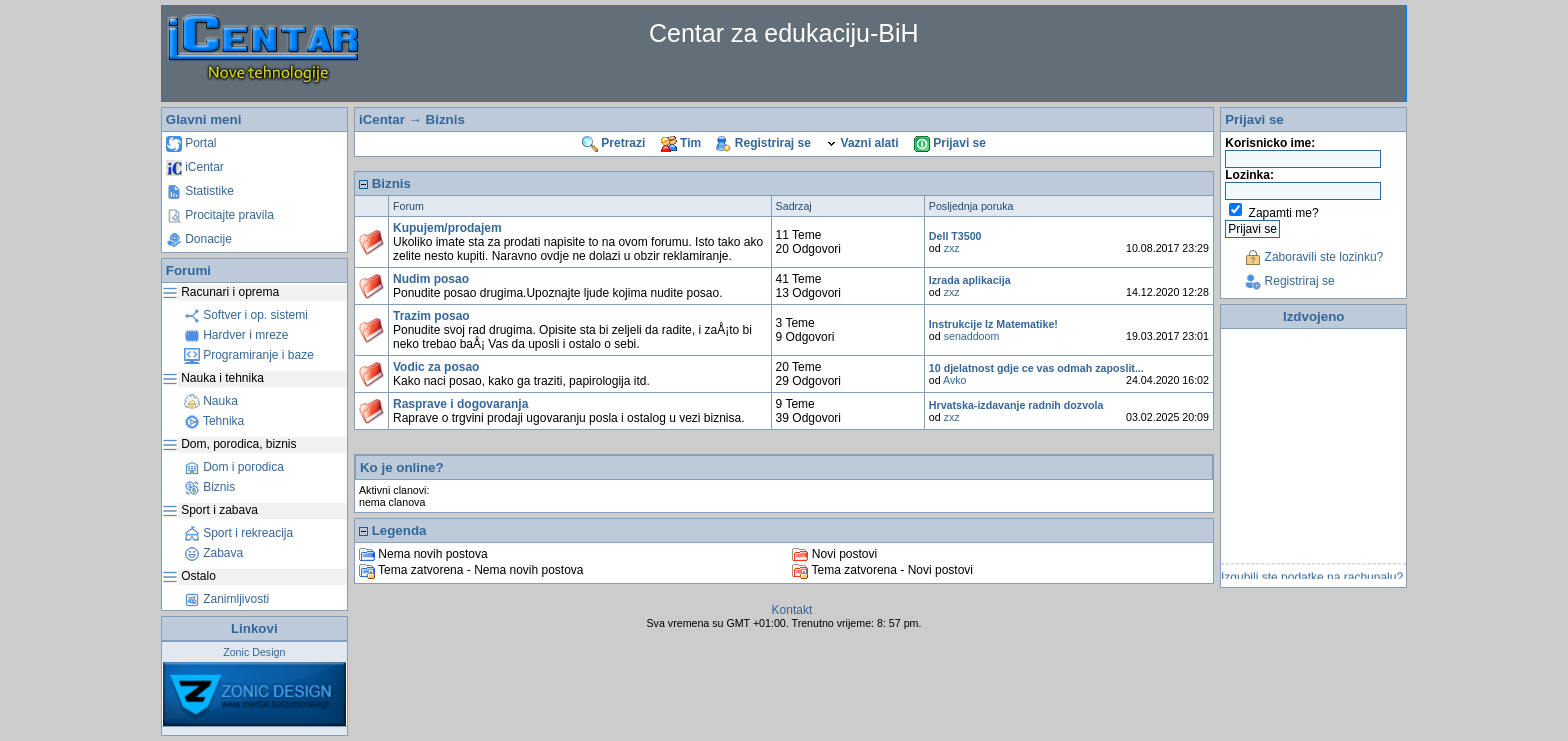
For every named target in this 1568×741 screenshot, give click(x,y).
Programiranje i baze (249, 355)
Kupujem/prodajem (447, 228)
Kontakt (792, 610)
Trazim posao (431, 316)
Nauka (211, 401)
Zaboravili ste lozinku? (1314, 257)
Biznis (209, 487)
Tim (681, 143)
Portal (191, 143)
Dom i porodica (234, 467)
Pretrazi (613, 143)
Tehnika (214, 421)
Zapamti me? (1284, 213)
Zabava (213, 553)
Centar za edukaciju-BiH (784, 33)
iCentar (195, 167)
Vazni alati (862, 143)
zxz (952, 248)
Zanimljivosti (226, 599)
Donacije (199, 239)
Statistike (200, 191)
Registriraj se (763, 143)
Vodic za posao (436, 367)
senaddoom (972, 336)
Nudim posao (431, 279)
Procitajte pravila (220, 215)
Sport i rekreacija (238, 533)
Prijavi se (950, 143)
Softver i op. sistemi (246, 315)
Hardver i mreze (236, 335)
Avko (955, 380)
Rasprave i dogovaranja (460, 404)
